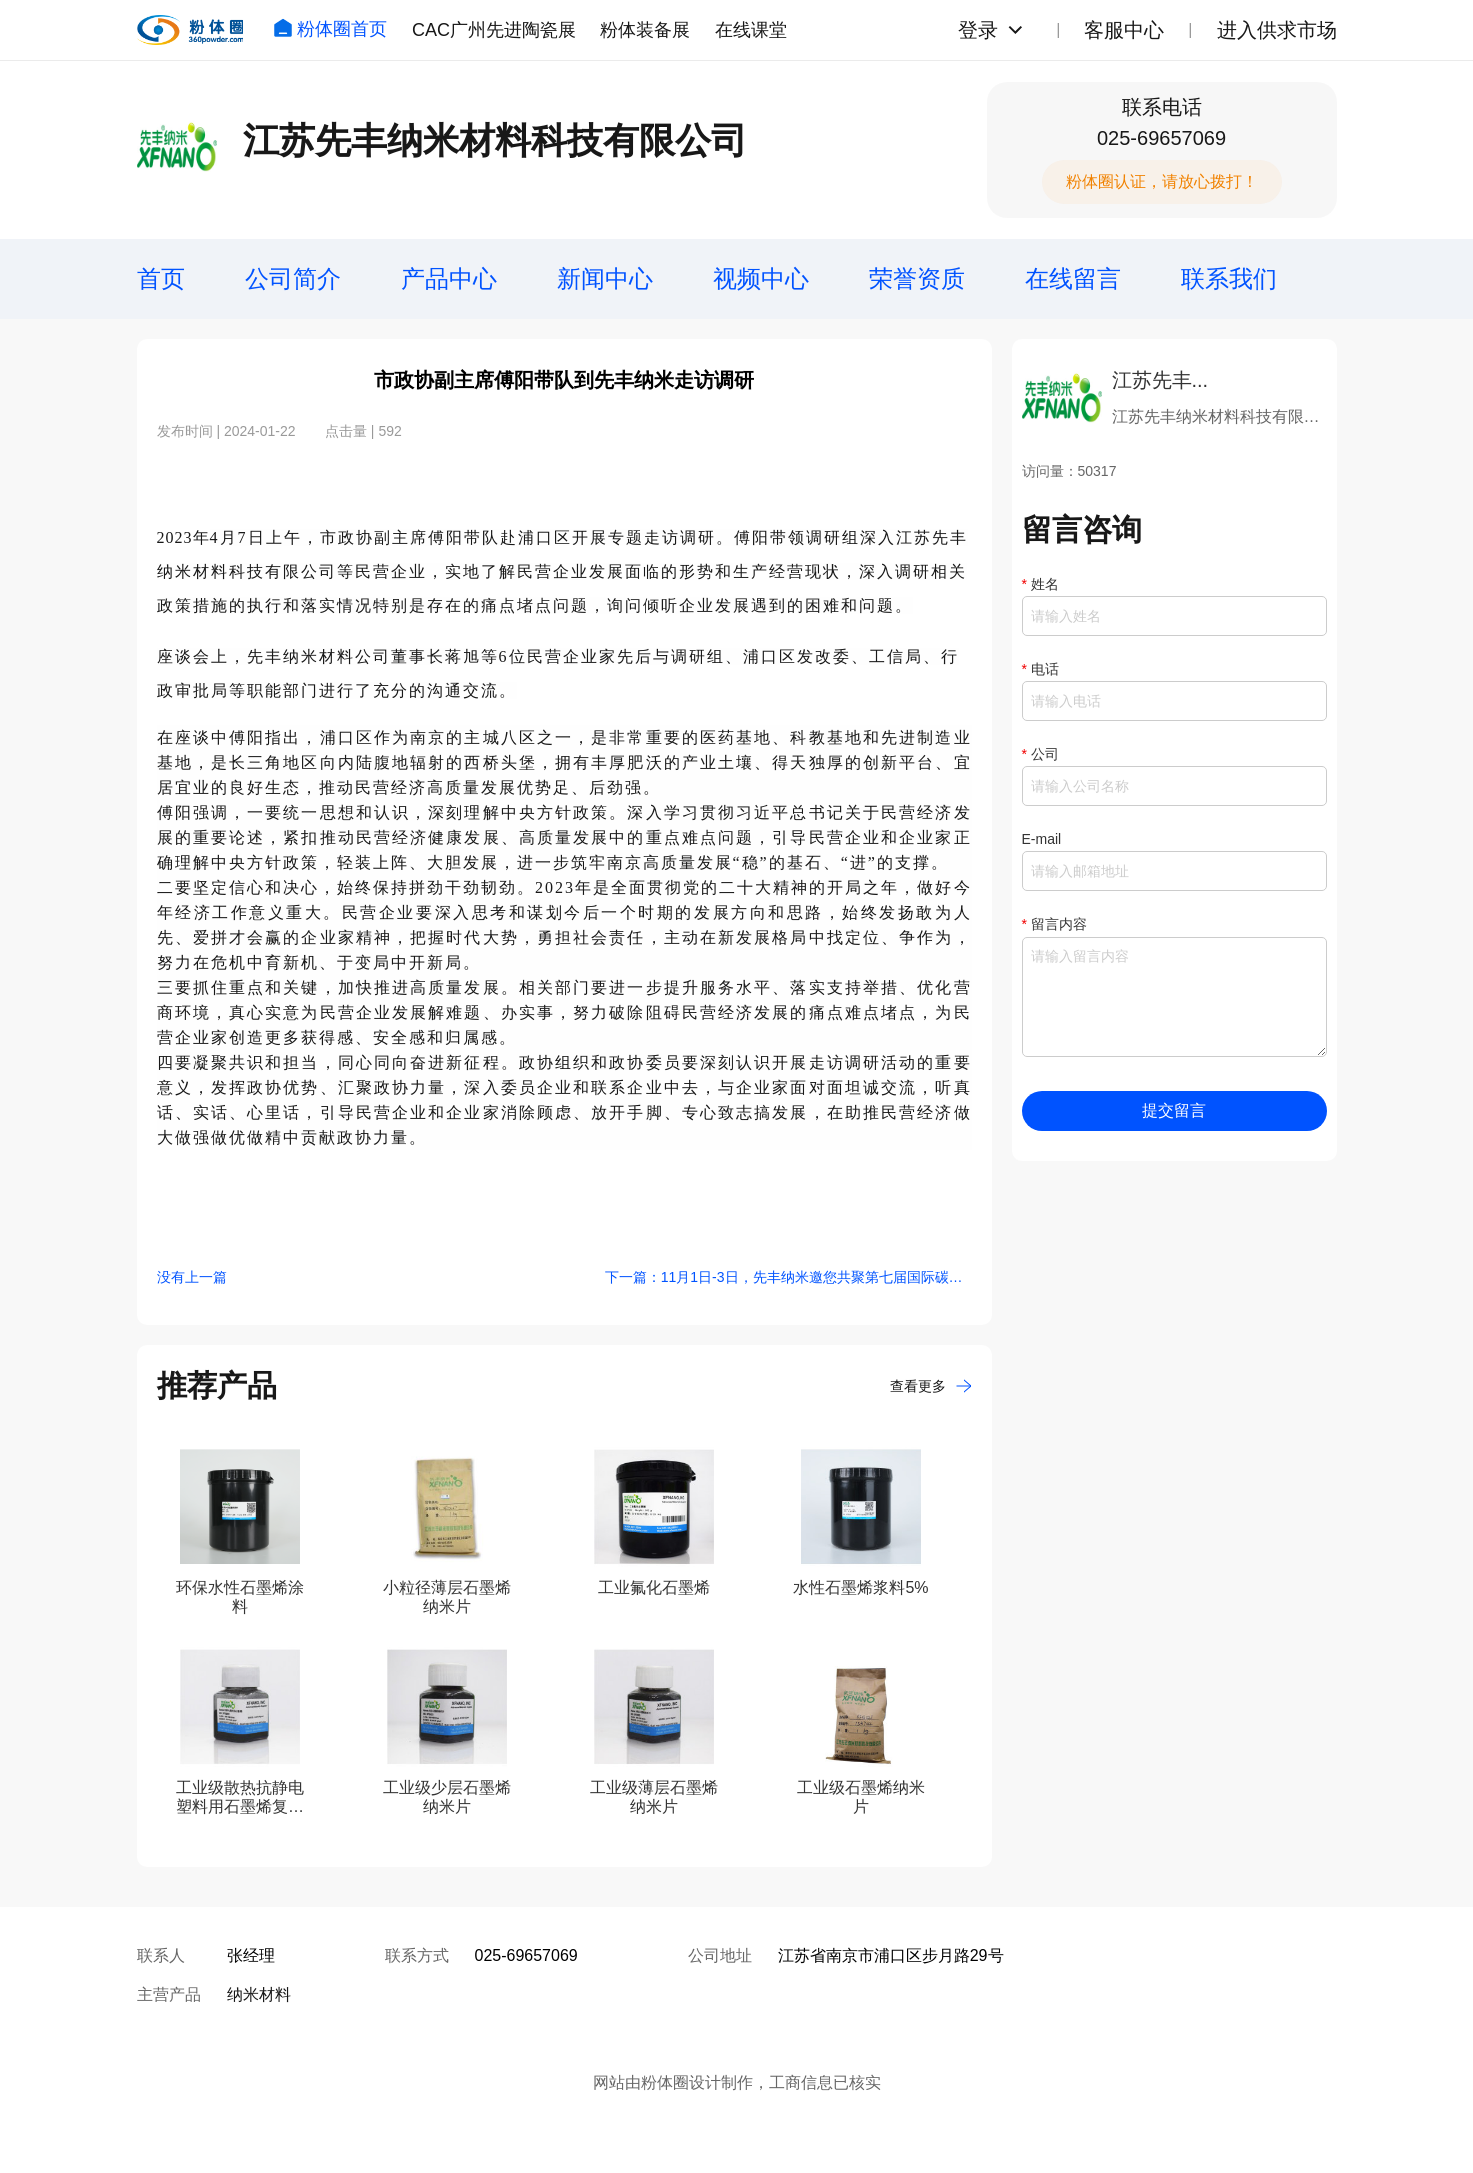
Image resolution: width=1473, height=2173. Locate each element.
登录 (978, 30)
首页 (161, 278)
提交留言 (1174, 1110)
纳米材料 (259, 1994)
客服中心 (1124, 30)
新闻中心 (605, 278)
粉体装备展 (645, 30)
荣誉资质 (917, 278)
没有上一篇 (192, 1277)
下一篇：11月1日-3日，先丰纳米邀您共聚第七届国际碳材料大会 (788, 1277)
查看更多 (931, 1386)
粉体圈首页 (330, 29)
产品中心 (449, 278)
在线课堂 (751, 30)
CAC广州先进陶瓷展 (494, 30)
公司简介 (293, 278)
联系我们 (1229, 278)
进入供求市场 (1277, 30)
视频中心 (761, 278)
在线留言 (1073, 278)
